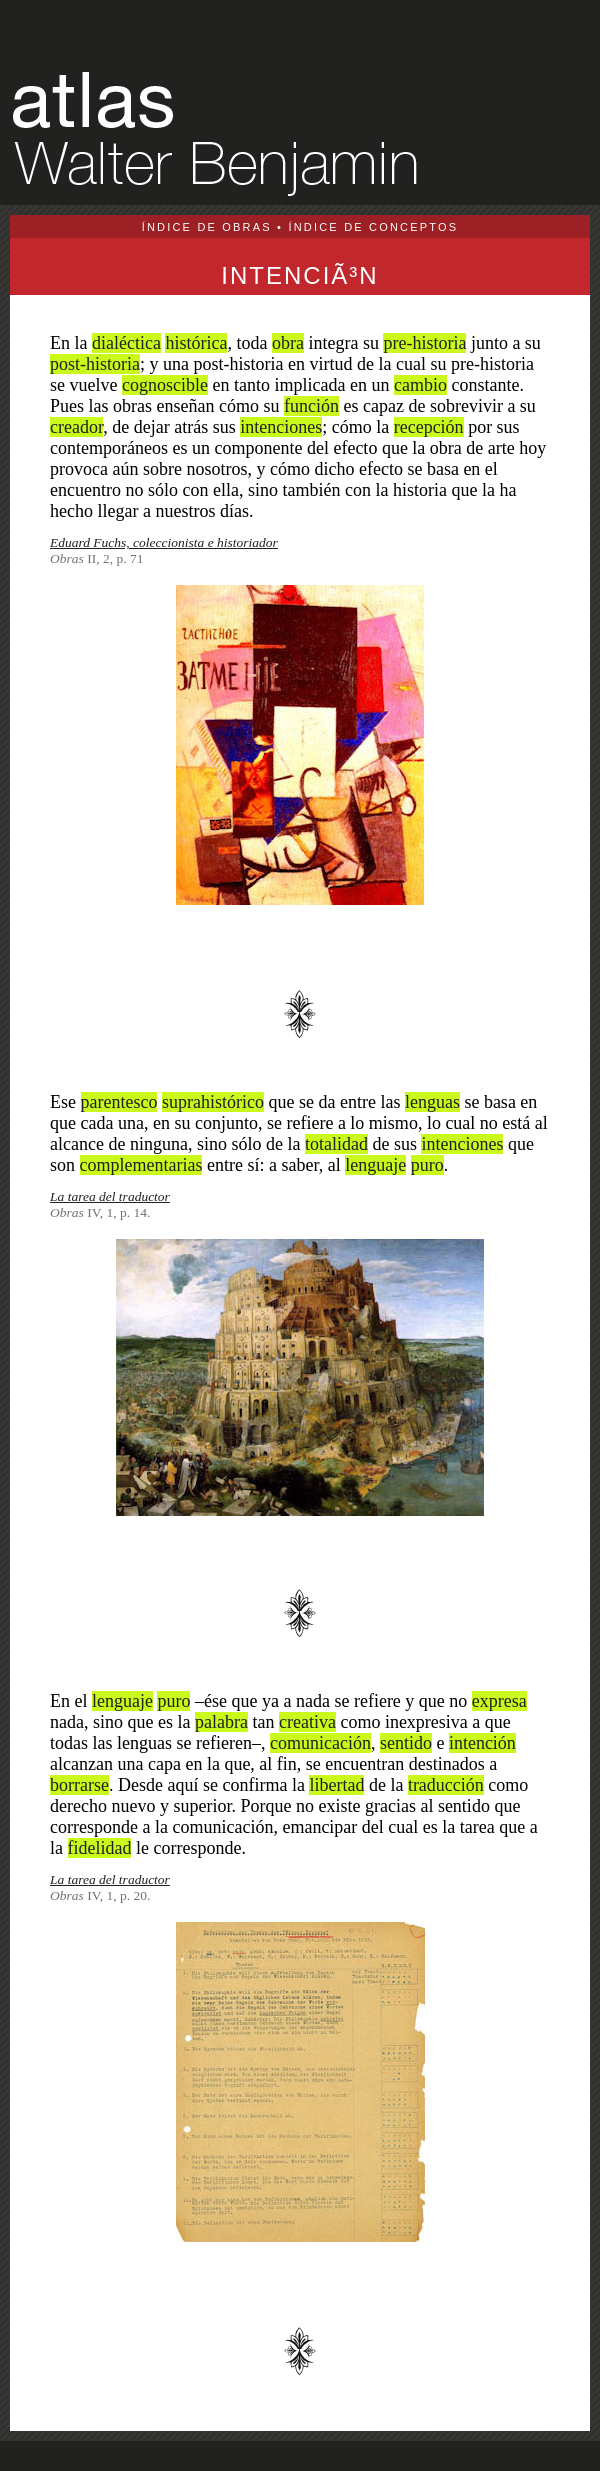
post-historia (95, 364)
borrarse (79, 1785)
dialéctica (126, 343)
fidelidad (100, 1848)
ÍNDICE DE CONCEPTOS (373, 227)
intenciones (281, 427)
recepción (429, 427)
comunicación (320, 1743)
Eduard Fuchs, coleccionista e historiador (164, 542)
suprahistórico (213, 1102)
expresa (499, 1701)
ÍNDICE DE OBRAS (207, 227)
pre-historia (424, 343)
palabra (221, 1722)
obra (288, 343)
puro (427, 1165)
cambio (420, 385)
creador (76, 427)
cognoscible (165, 385)
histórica (196, 343)
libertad (336, 1785)
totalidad (336, 1144)
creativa (307, 1722)
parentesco (119, 1102)
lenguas (432, 1102)
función (311, 406)
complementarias (141, 1165)
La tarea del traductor (110, 1196)
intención (482, 1743)
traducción (446, 1785)
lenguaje (375, 1165)
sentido (406, 1743)
